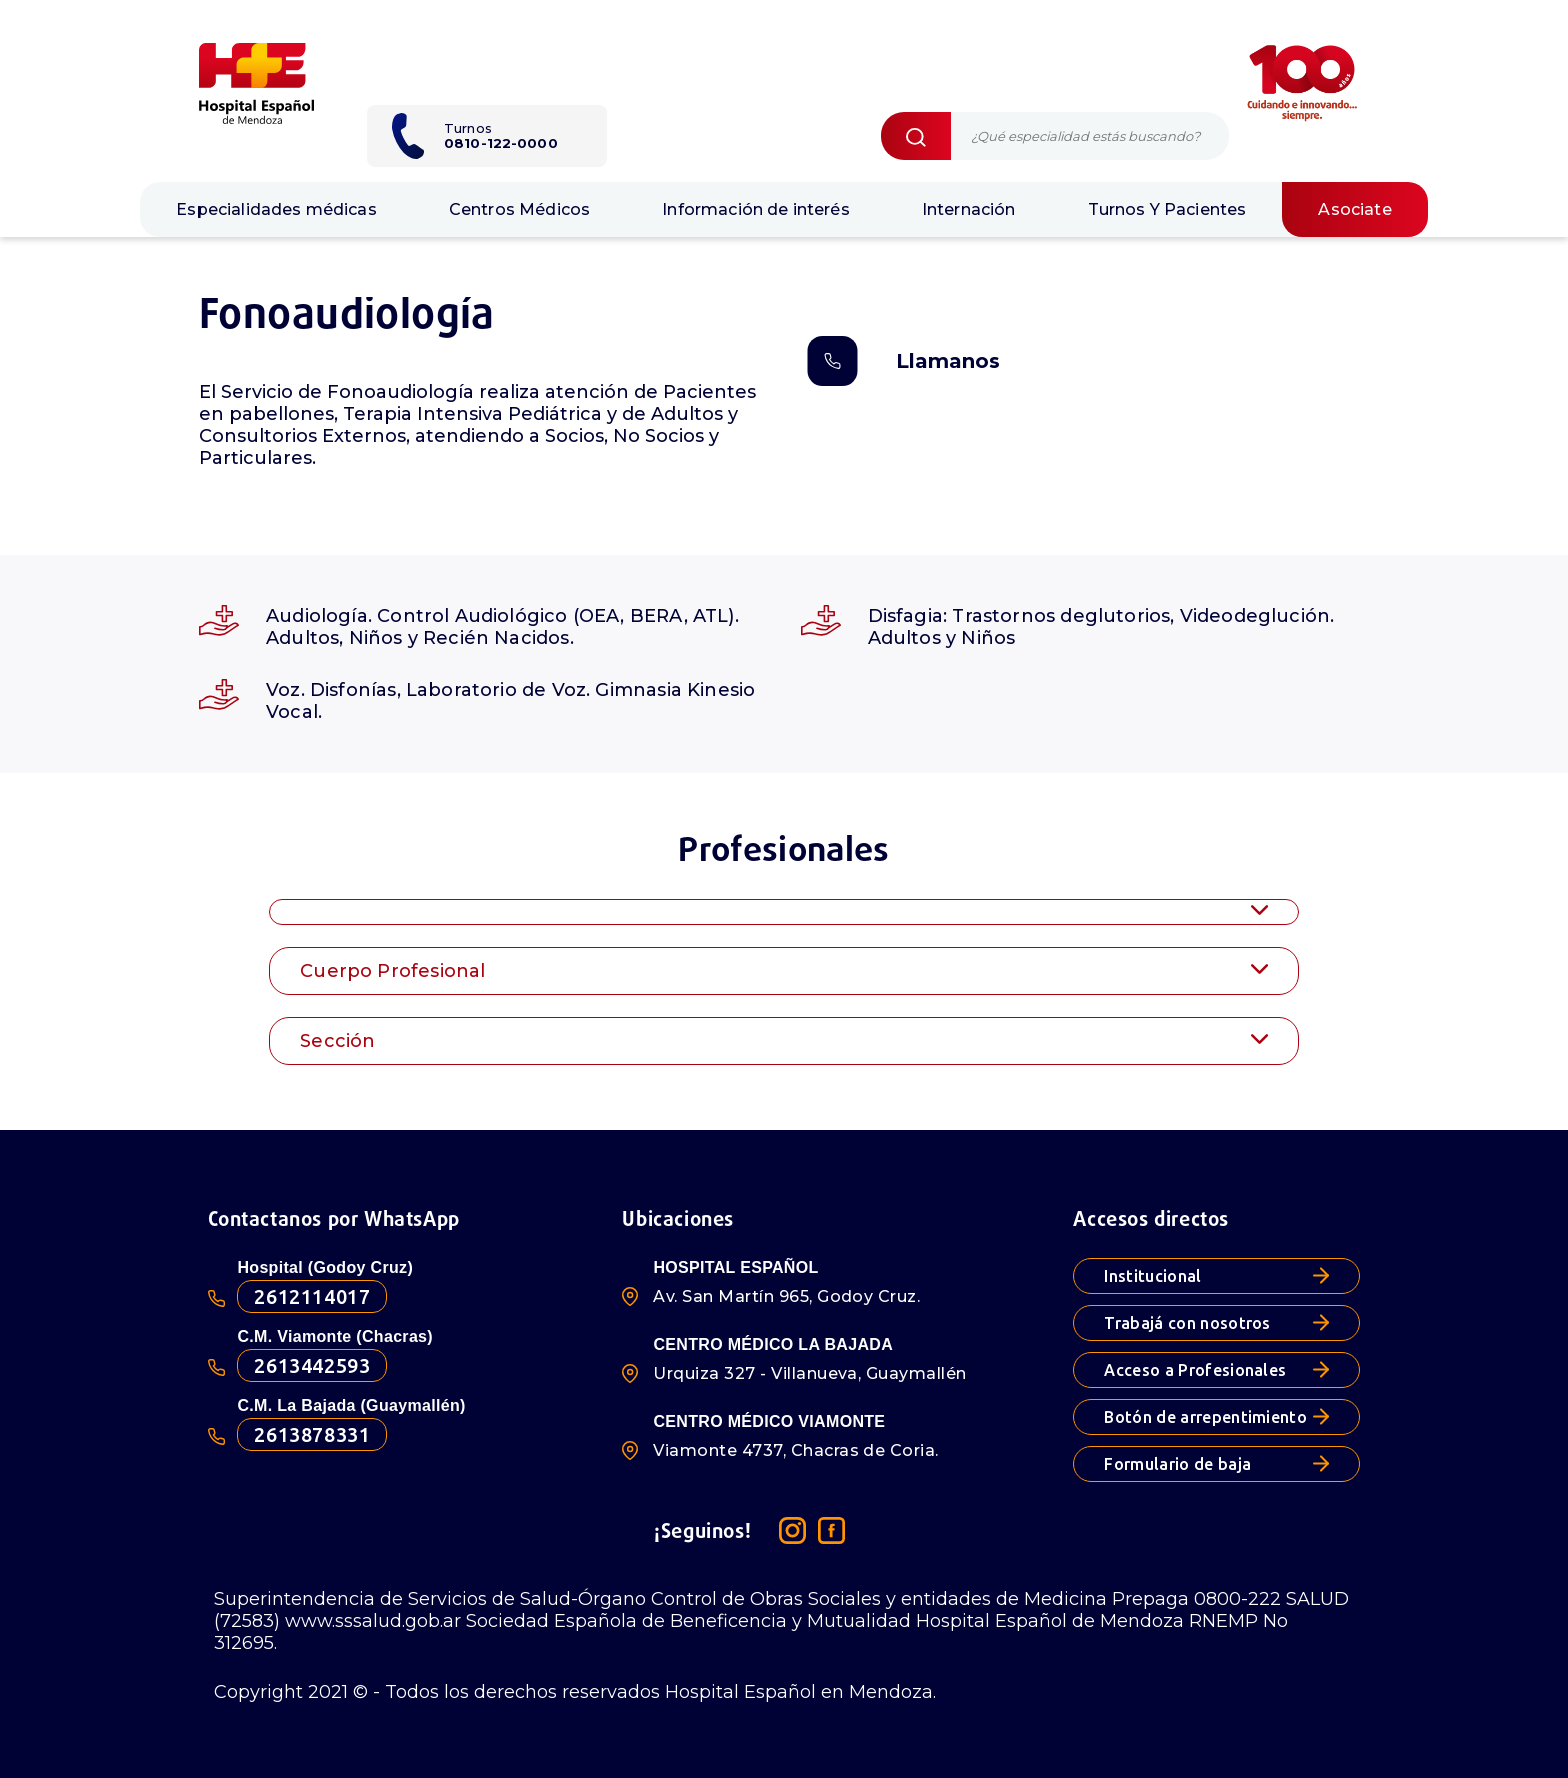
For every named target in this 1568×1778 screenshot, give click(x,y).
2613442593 (312, 1365)
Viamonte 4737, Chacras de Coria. (795, 1450)
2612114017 (312, 1296)
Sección (784, 1041)
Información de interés (756, 209)
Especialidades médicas (276, 209)
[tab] (784, 911)
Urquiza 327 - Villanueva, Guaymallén (809, 1373)
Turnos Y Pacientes (1167, 209)
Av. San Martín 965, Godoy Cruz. (786, 1296)
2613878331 (312, 1434)
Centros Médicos (519, 209)
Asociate (1354, 209)
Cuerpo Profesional (784, 971)
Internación (969, 209)
